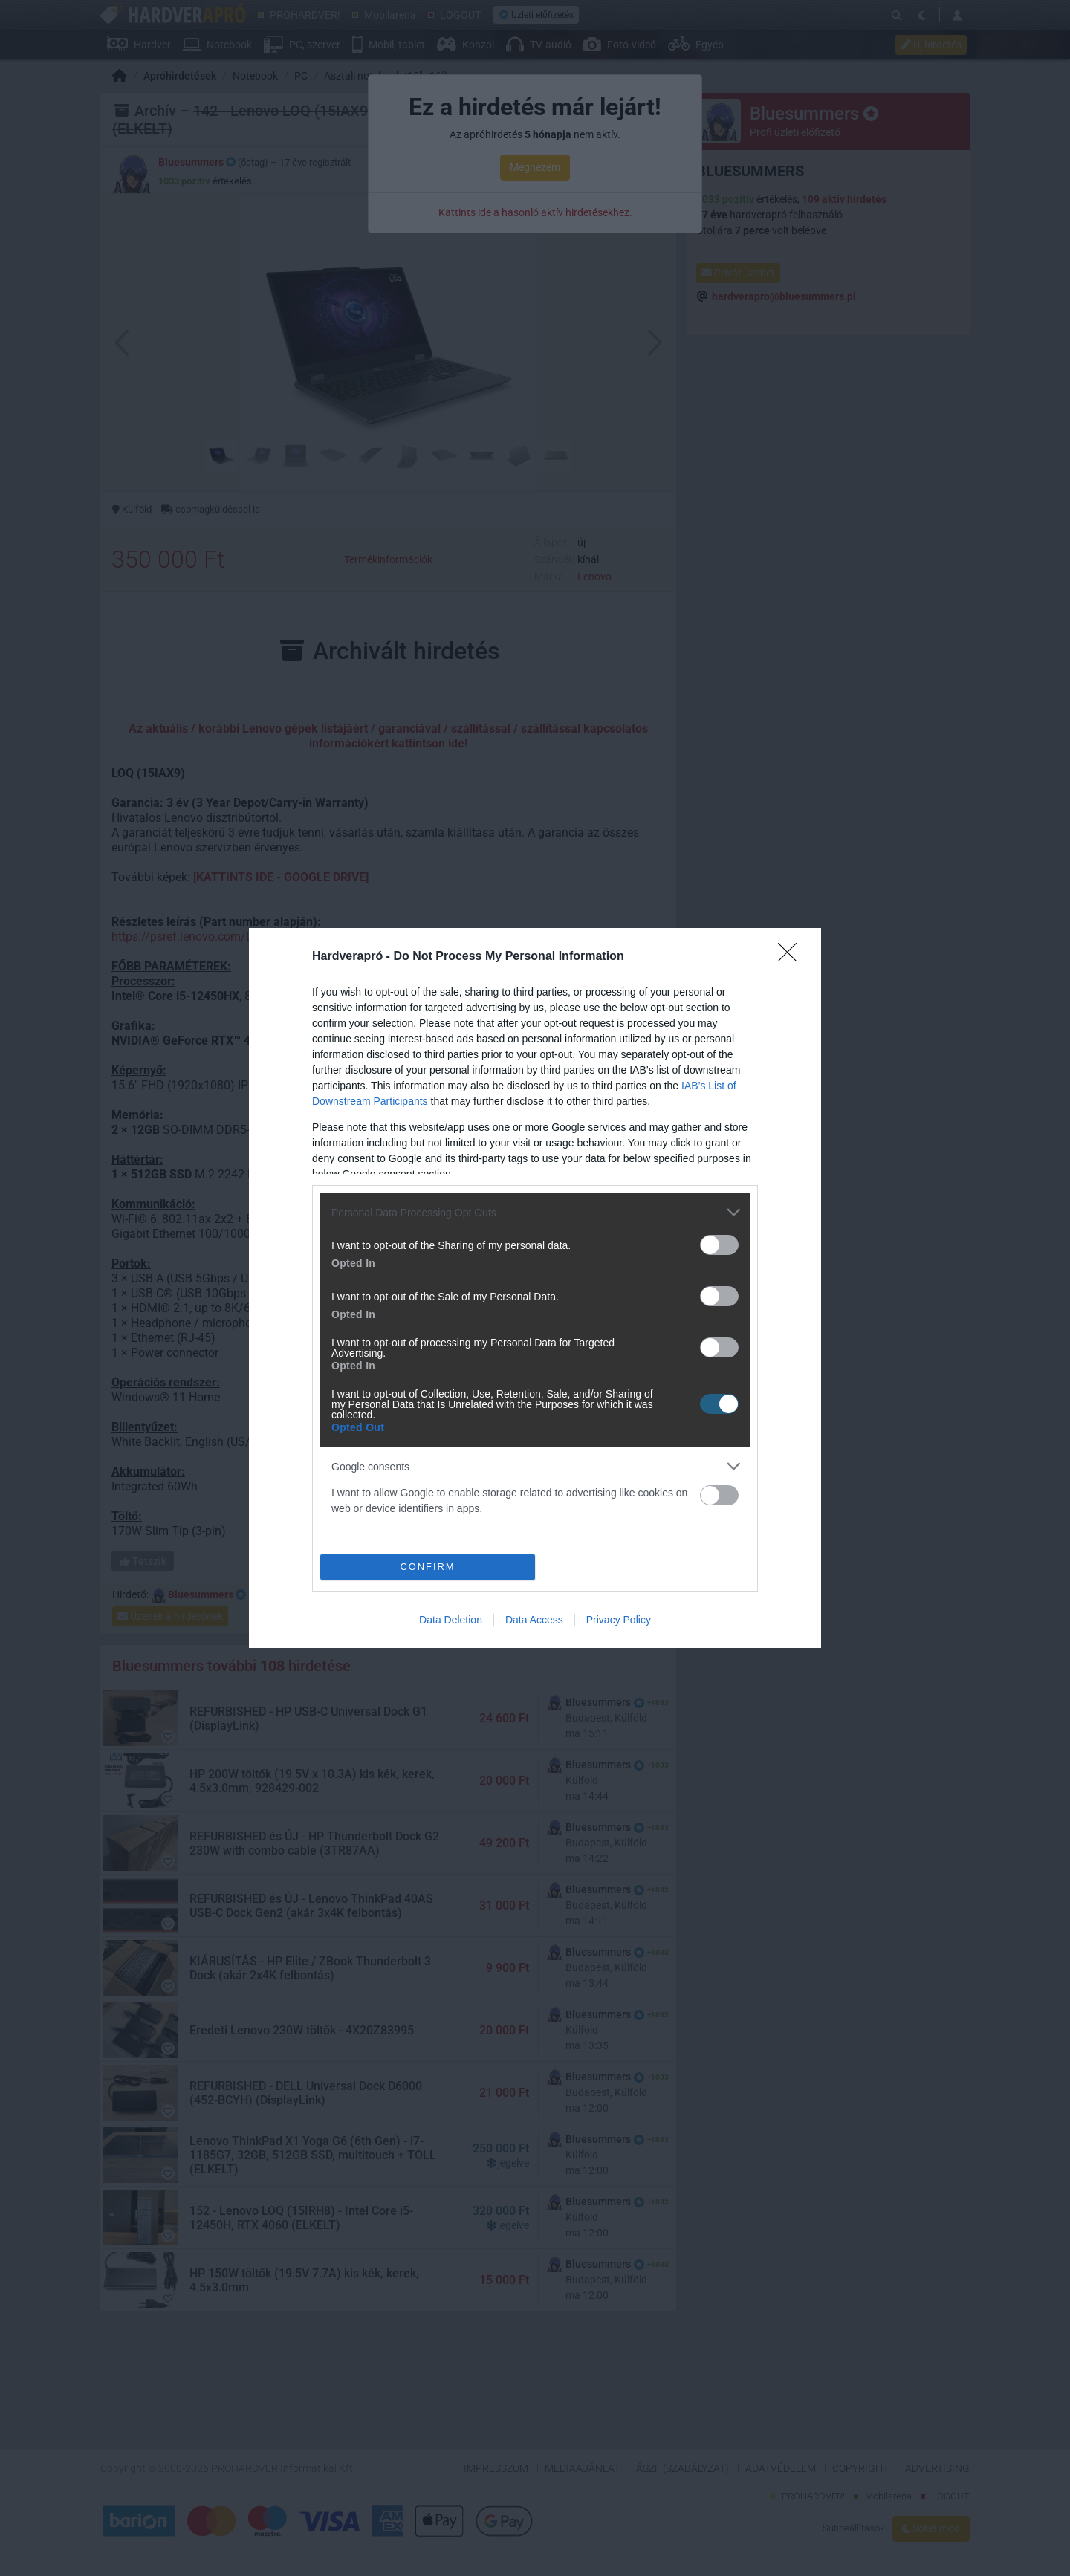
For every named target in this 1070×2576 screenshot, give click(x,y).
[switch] (719, 1245)
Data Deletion (450, 1620)
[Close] (792, 957)
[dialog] (535, 1288)
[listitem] (535, 1212)
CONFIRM (427, 1567)
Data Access (534, 1620)
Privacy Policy (618, 1620)
